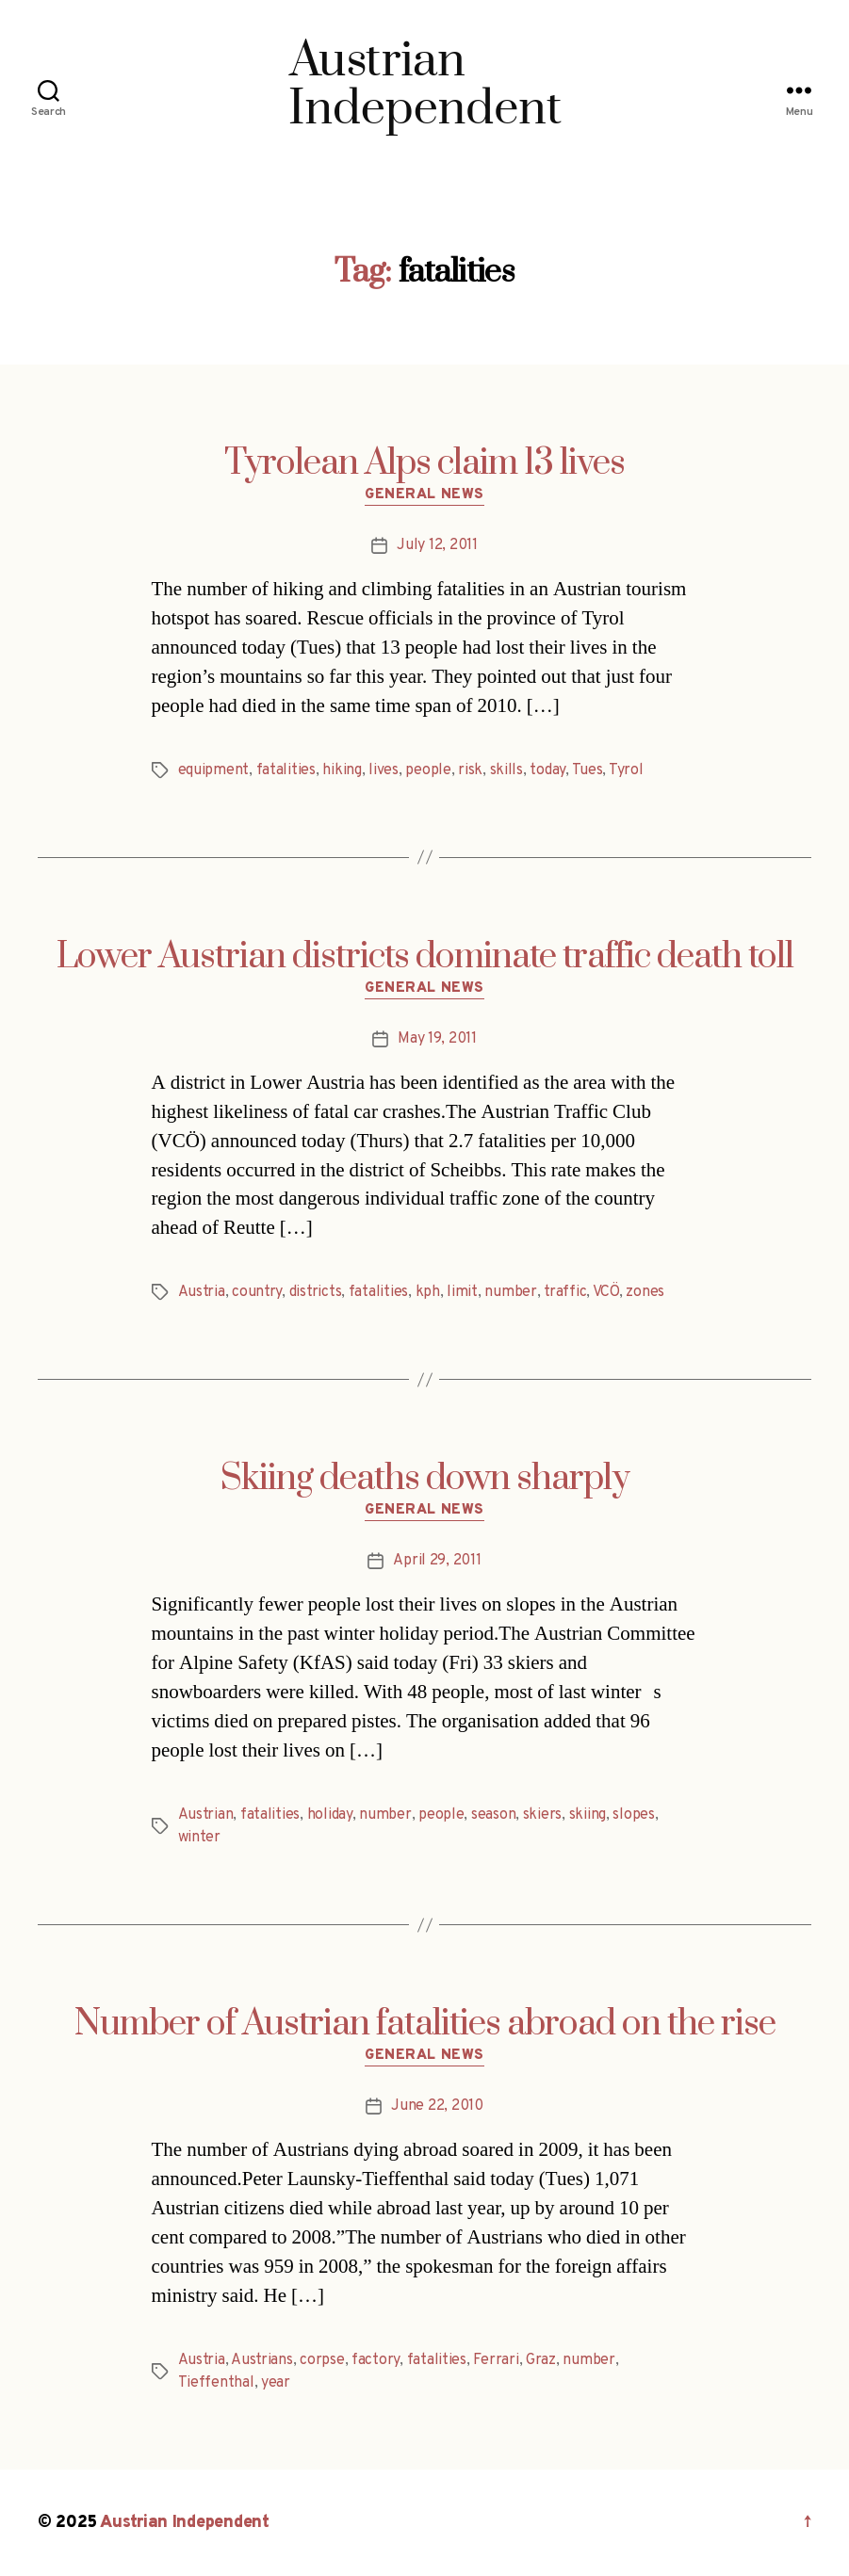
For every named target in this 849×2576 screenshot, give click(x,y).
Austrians (262, 2360)
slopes (633, 1815)
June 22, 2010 (437, 2106)
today (547, 770)
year (275, 2382)
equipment (214, 770)
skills (506, 770)
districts (315, 1292)
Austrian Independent (184, 2523)
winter (199, 1837)
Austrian (206, 1815)
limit (462, 1292)
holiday (329, 1815)
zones (645, 1292)
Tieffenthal (216, 2382)
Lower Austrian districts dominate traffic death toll (425, 957)
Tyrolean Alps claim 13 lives (424, 463)
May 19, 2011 (437, 1038)
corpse (322, 2360)
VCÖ (606, 1292)
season (493, 1815)
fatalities (286, 770)
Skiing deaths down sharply (424, 1478)
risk (470, 770)
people (427, 770)
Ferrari (495, 2360)
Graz (541, 2360)
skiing (587, 1815)
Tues (587, 770)
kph (428, 1292)
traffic (565, 1292)
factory (375, 2360)
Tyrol (626, 770)
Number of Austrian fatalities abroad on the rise (425, 2024)
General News (424, 495)
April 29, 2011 (437, 1560)
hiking (341, 770)
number (510, 1292)
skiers (542, 1815)
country (257, 1292)
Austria (201, 1292)
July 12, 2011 (437, 545)
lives (383, 770)
